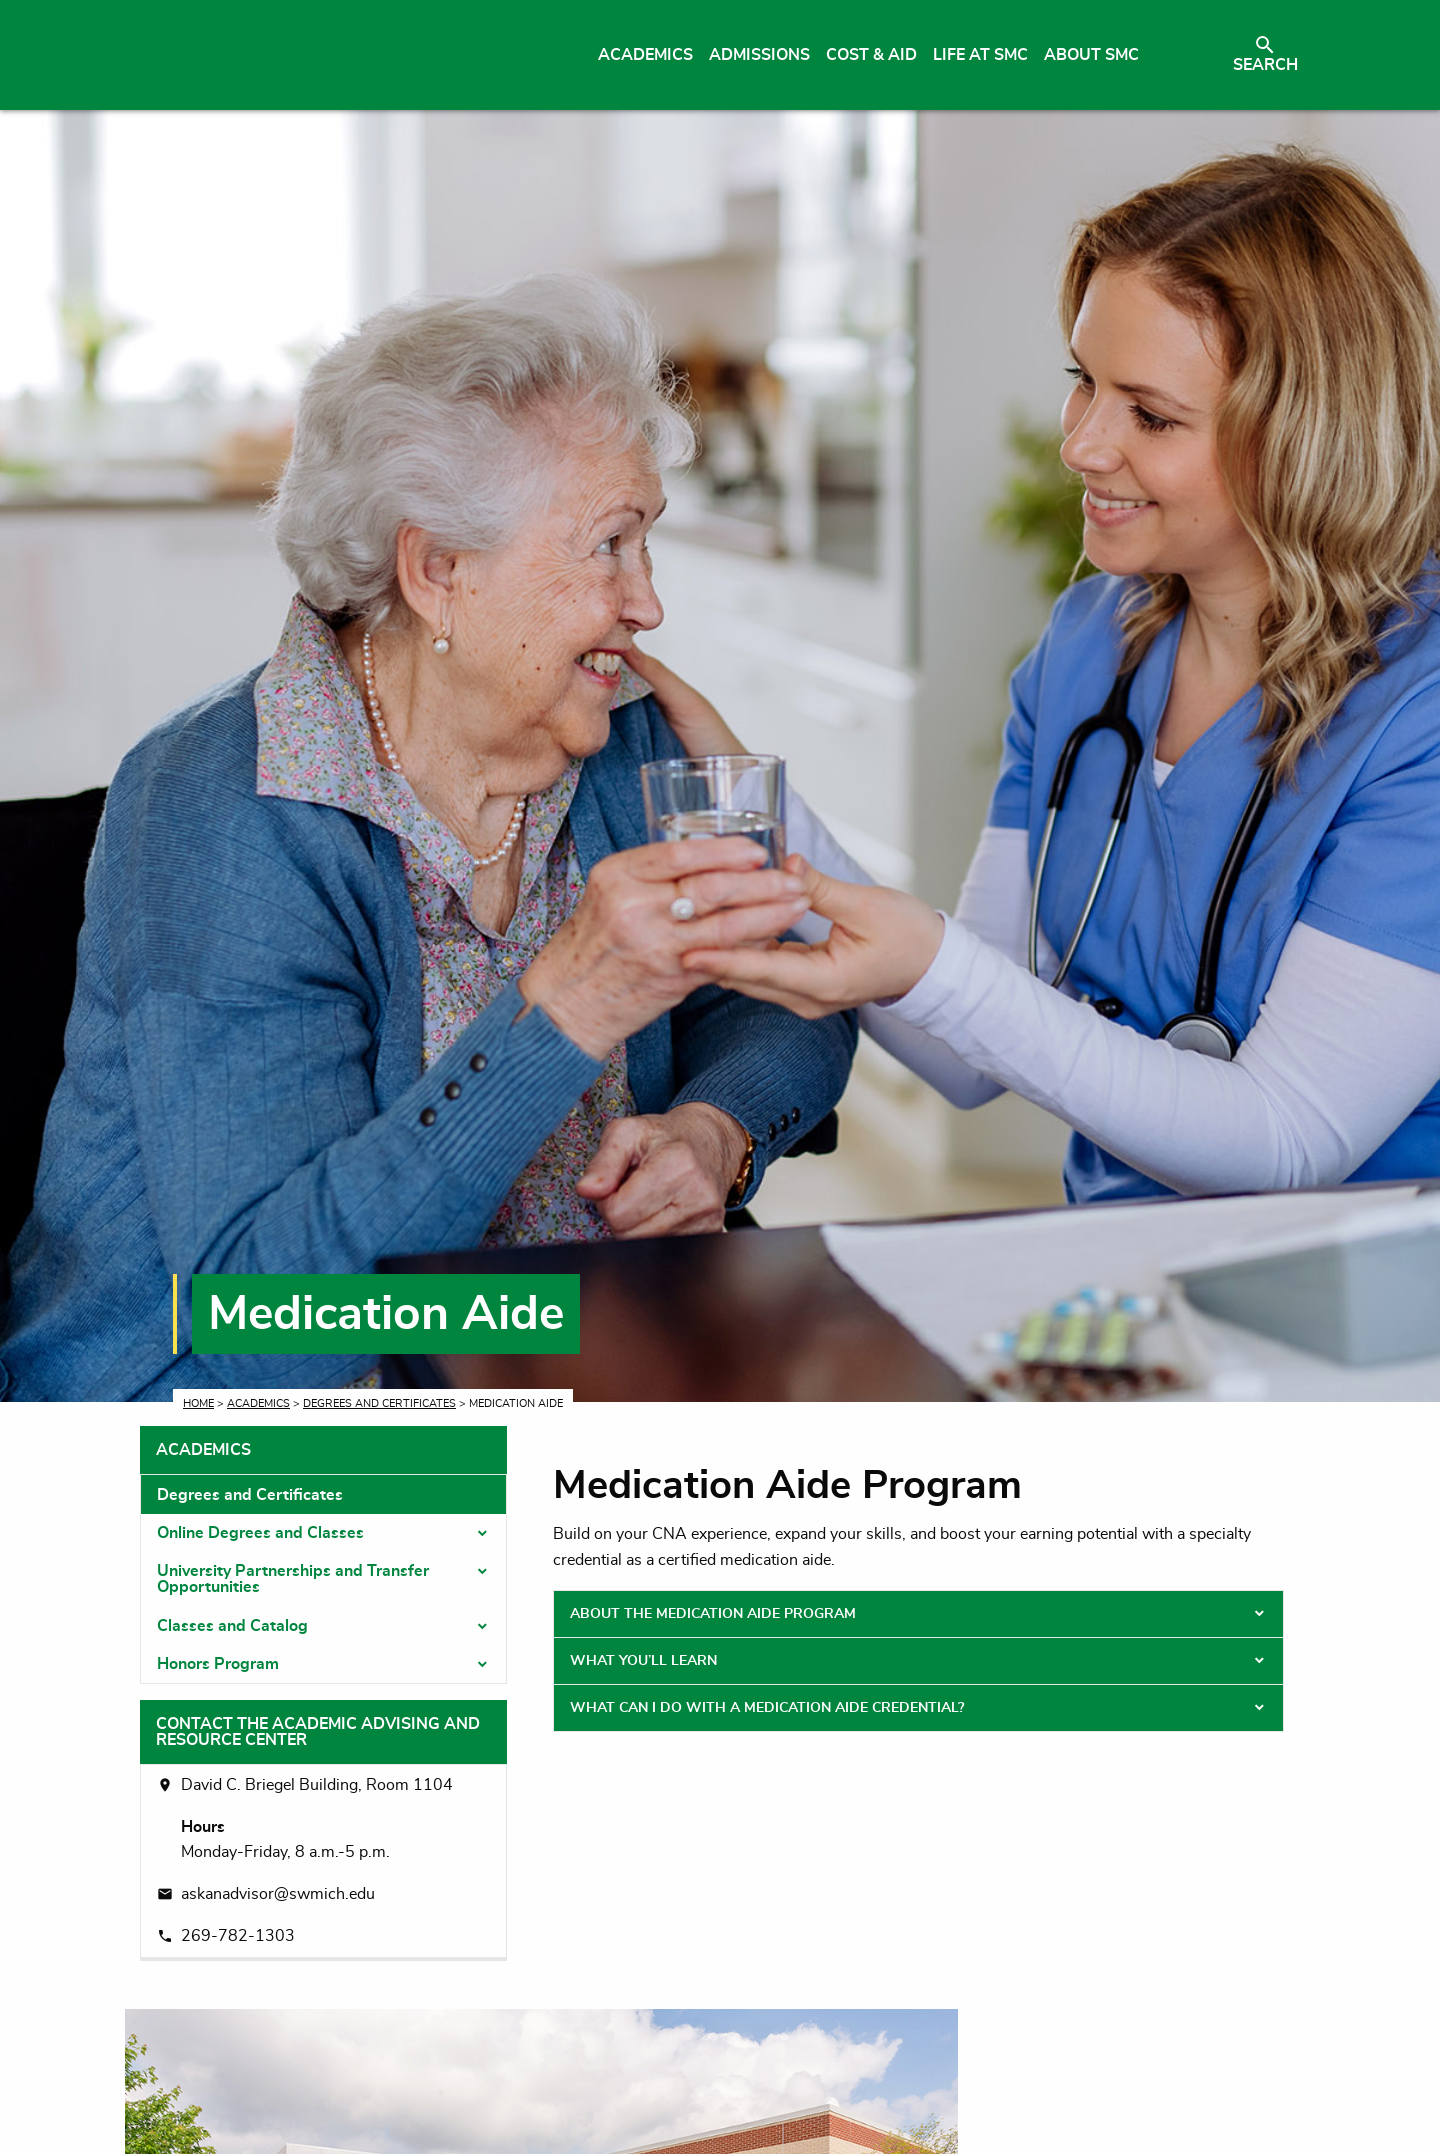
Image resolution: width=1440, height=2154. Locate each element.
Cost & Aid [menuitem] (871, 55)
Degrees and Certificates (379, 1403)
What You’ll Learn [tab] (643, 1661)
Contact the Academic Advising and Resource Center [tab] (318, 1732)
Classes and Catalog (232, 1626)
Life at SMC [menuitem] (980, 55)
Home (198, 1403)
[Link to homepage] (327, 55)
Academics (258, 1403)
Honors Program (218, 1664)
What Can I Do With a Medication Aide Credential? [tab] (767, 1708)
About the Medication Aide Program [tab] (713, 1614)
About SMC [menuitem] (1091, 55)
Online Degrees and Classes (260, 1533)
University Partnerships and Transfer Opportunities (293, 1579)
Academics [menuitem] (645, 55)
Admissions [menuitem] (759, 55)
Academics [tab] (203, 1450)
